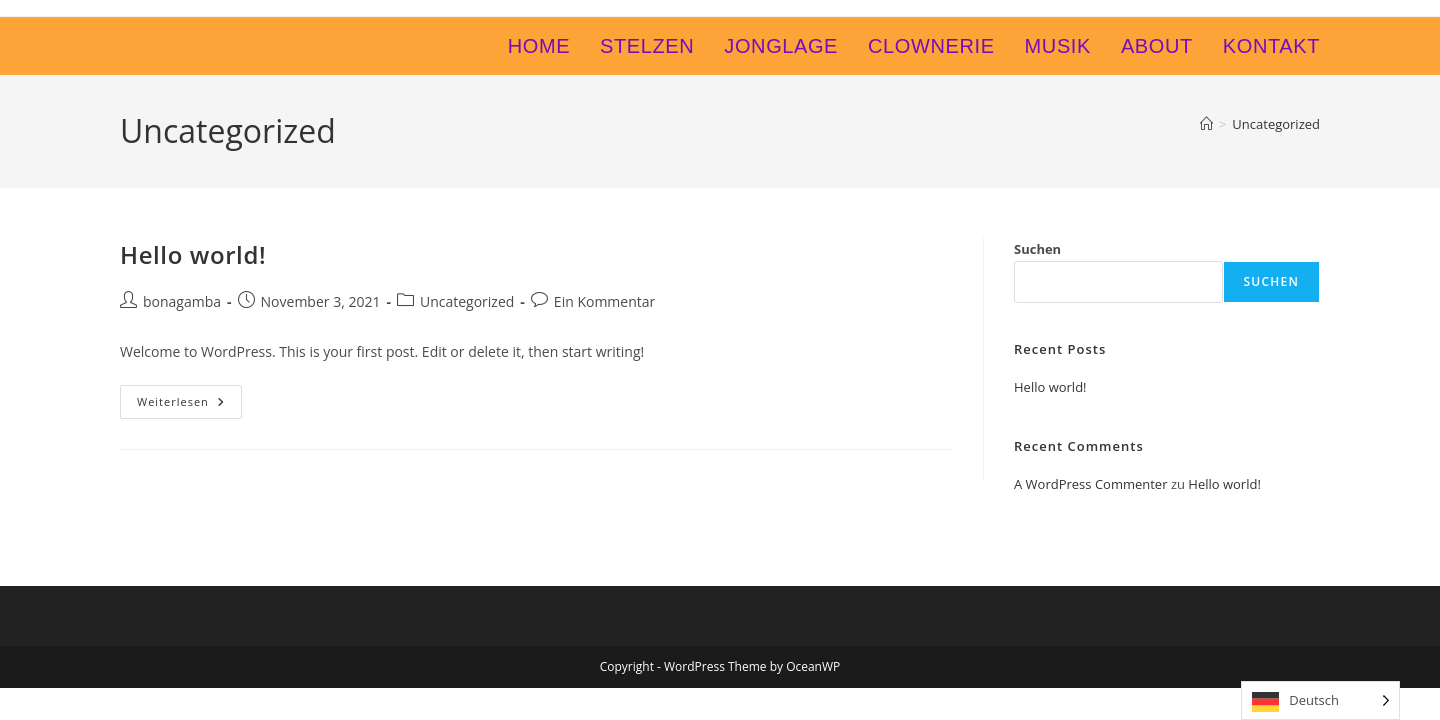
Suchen (1037, 249)
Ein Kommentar (604, 301)
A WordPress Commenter (1091, 484)
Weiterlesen (189, 405)
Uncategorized (1276, 124)
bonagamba (182, 301)
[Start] (1206, 124)
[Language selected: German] (1320, 700)
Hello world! (193, 254)
